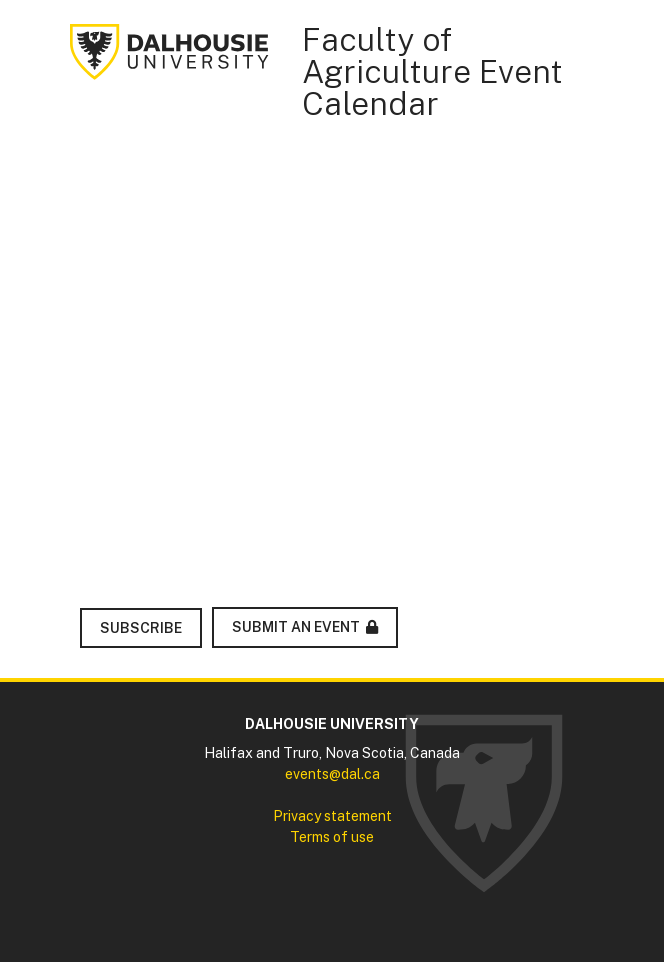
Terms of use (332, 837)
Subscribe (141, 628)
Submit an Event (296, 627)
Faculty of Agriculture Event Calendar (432, 71)
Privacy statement (332, 816)
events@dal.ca (332, 774)
